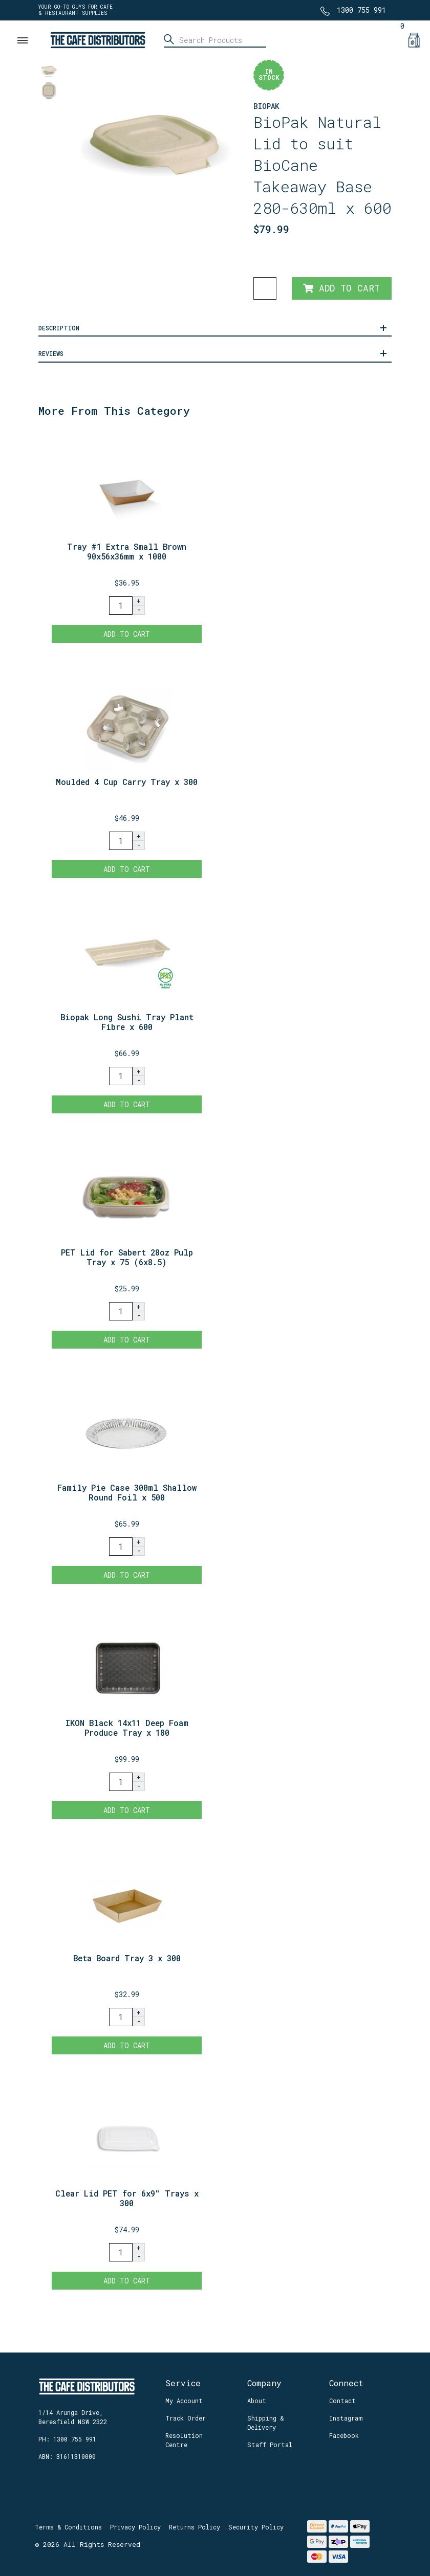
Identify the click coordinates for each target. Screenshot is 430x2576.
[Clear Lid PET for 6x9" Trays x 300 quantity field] (121, 2252)
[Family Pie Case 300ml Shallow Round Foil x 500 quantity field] (121, 1546)
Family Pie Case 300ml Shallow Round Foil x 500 (127, 1492)
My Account (184, 2400)
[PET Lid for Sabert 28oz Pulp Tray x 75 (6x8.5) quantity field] (121, 1311)
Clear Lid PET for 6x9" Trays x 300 (127, 2198)
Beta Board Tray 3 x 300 (127, 1958)
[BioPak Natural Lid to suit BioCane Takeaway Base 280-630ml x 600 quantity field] (264, 288)
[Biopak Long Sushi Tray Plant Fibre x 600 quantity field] (121, 1076)
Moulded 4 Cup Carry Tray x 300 (127, 781)
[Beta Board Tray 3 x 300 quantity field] (121, 2017)
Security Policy (256, 2527)
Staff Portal (269, 2444)
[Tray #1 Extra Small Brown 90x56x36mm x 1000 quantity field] (121, 605)
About (256, 2400)
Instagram (345, 2418)
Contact (342, 2400)
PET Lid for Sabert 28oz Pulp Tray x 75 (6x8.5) (127, 1257)
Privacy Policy (135, 2527)
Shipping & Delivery (265, 2422)
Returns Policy (194, 2527)
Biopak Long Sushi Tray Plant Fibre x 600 (126, 1022)
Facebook (344, 2435)
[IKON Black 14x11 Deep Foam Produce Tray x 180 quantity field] (121, 1782)
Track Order (185, 2418)
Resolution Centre (184, 2440)
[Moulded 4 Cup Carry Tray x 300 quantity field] (121, 841)
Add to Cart (341, 288)
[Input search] (215, 40)
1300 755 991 (361, 10)
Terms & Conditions (68, 2527)
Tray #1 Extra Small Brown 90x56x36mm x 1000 (126, 551)
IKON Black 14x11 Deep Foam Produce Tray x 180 (127, 1727)
